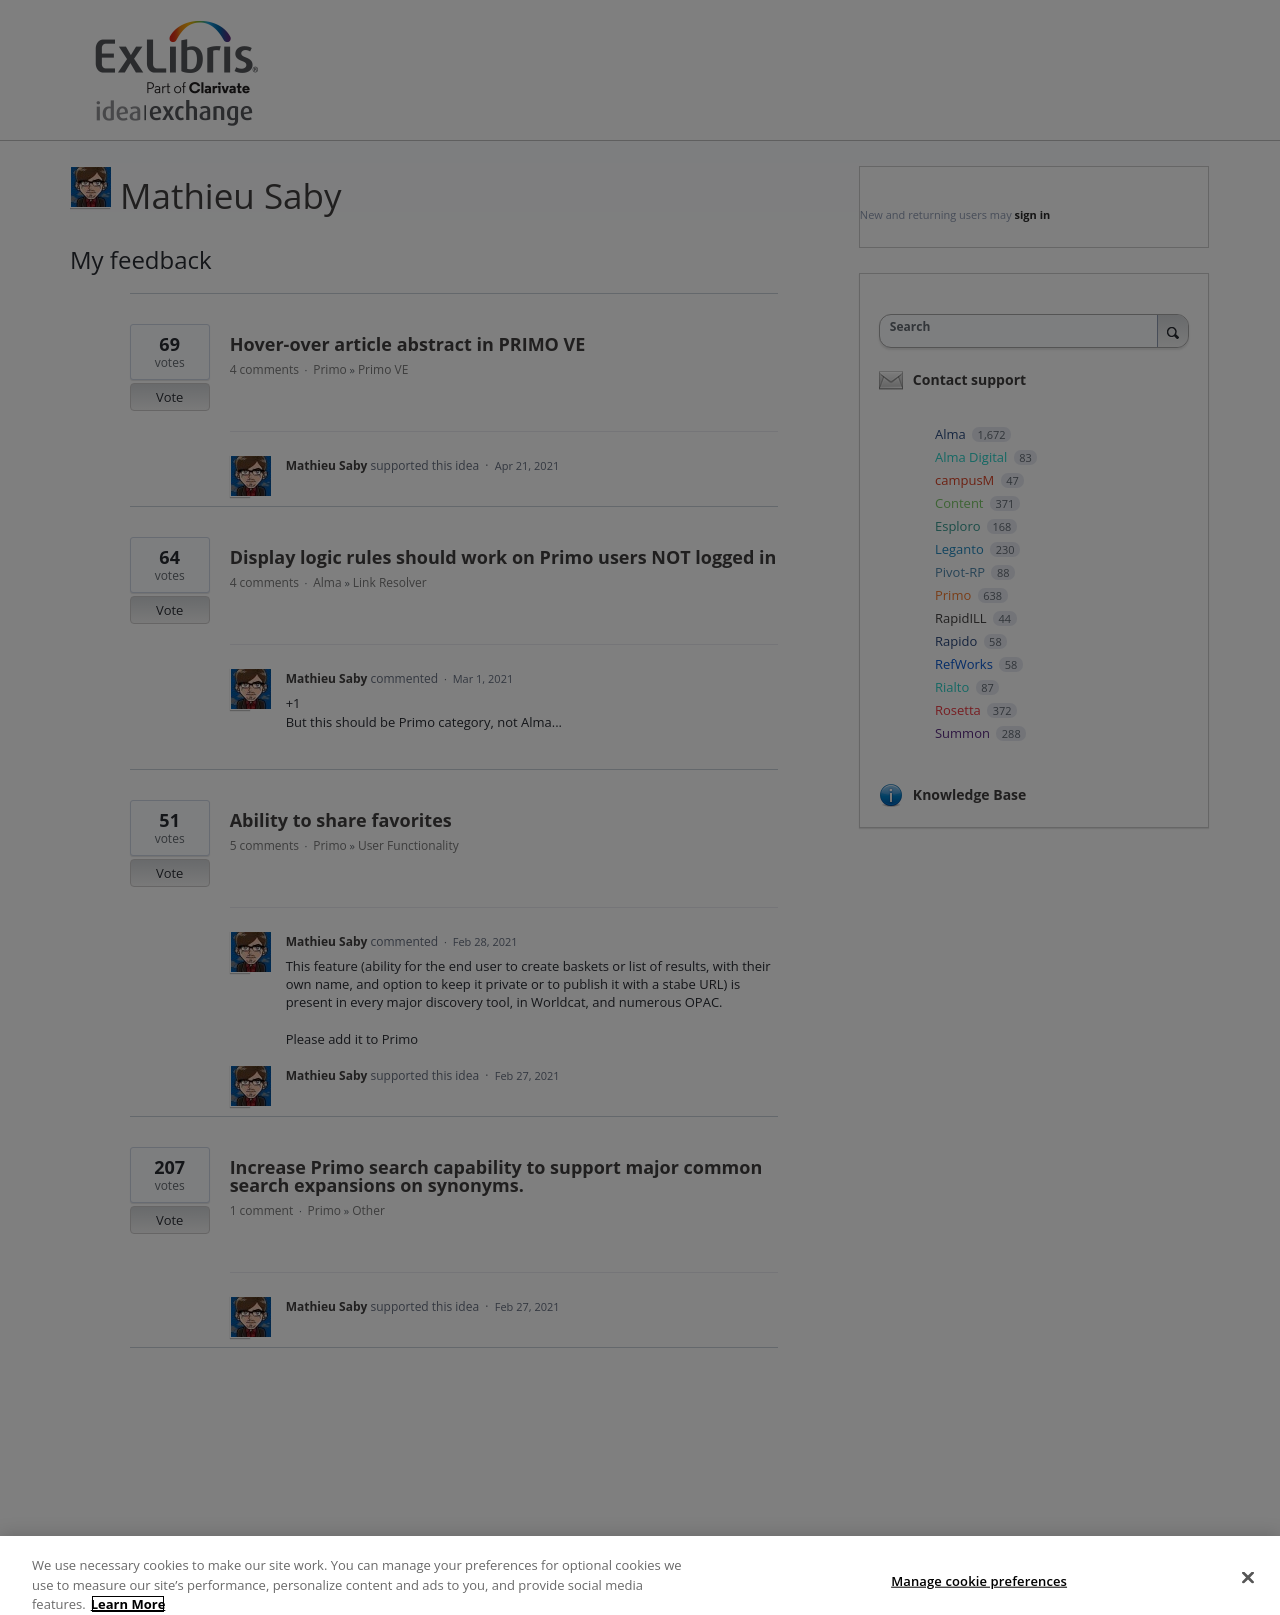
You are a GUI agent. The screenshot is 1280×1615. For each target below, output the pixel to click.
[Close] (1248, 1593)
